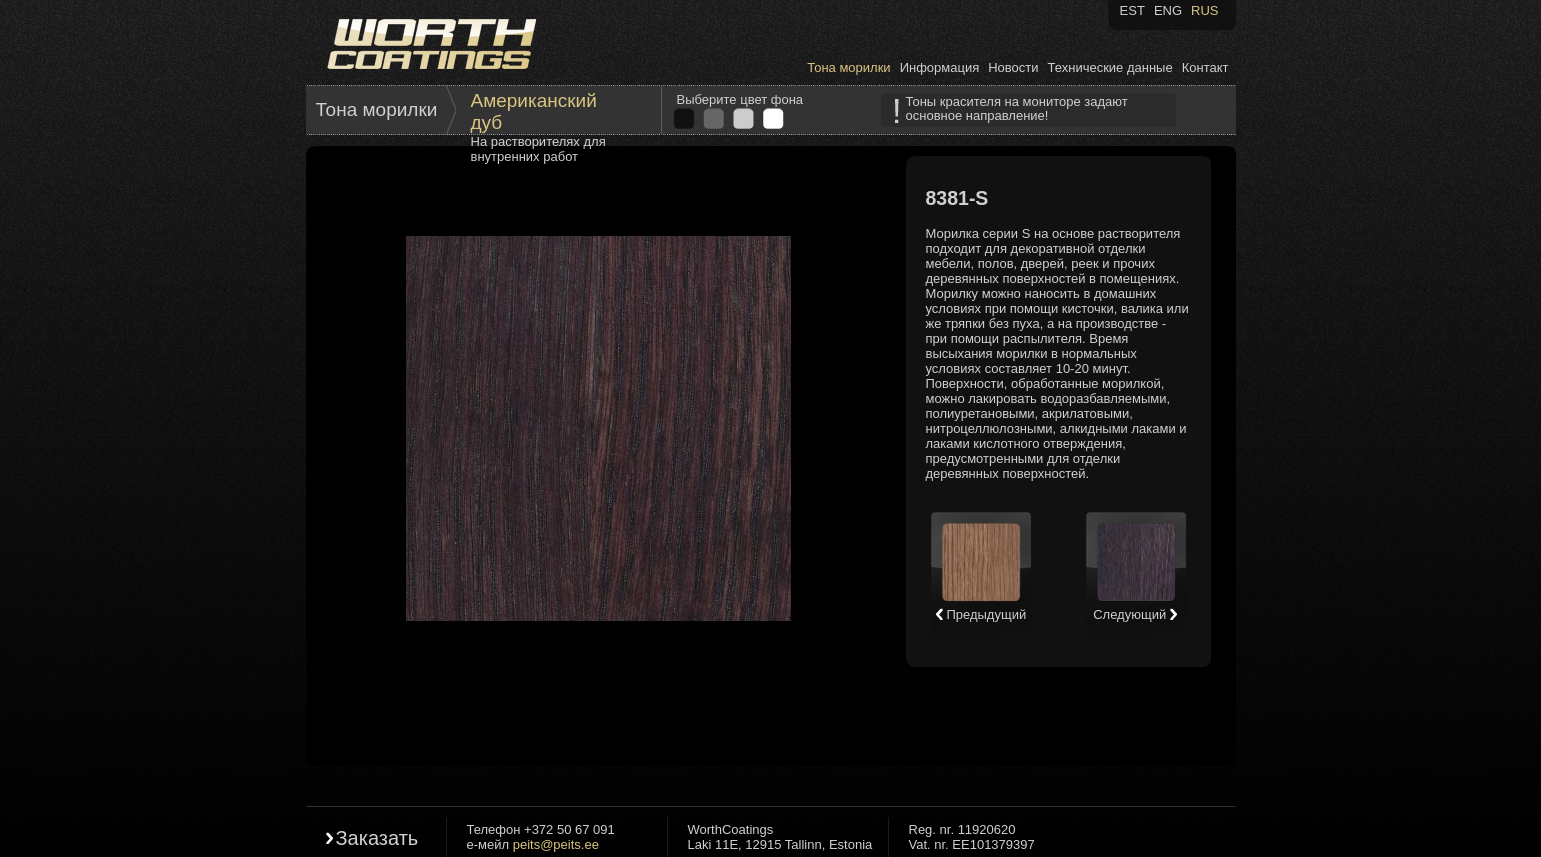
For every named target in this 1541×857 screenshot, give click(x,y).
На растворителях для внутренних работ (538, 149)
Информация (940, 67)
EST (1132, 10)
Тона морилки (848, 67)
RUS (1204, 10)
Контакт (1205, 67)
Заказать (377, 838)
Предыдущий (980, 614)
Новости (1013, 67)
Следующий (1135, 614)
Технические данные (1110, 67)
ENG (1168, 10)
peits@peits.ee (556, 844)
